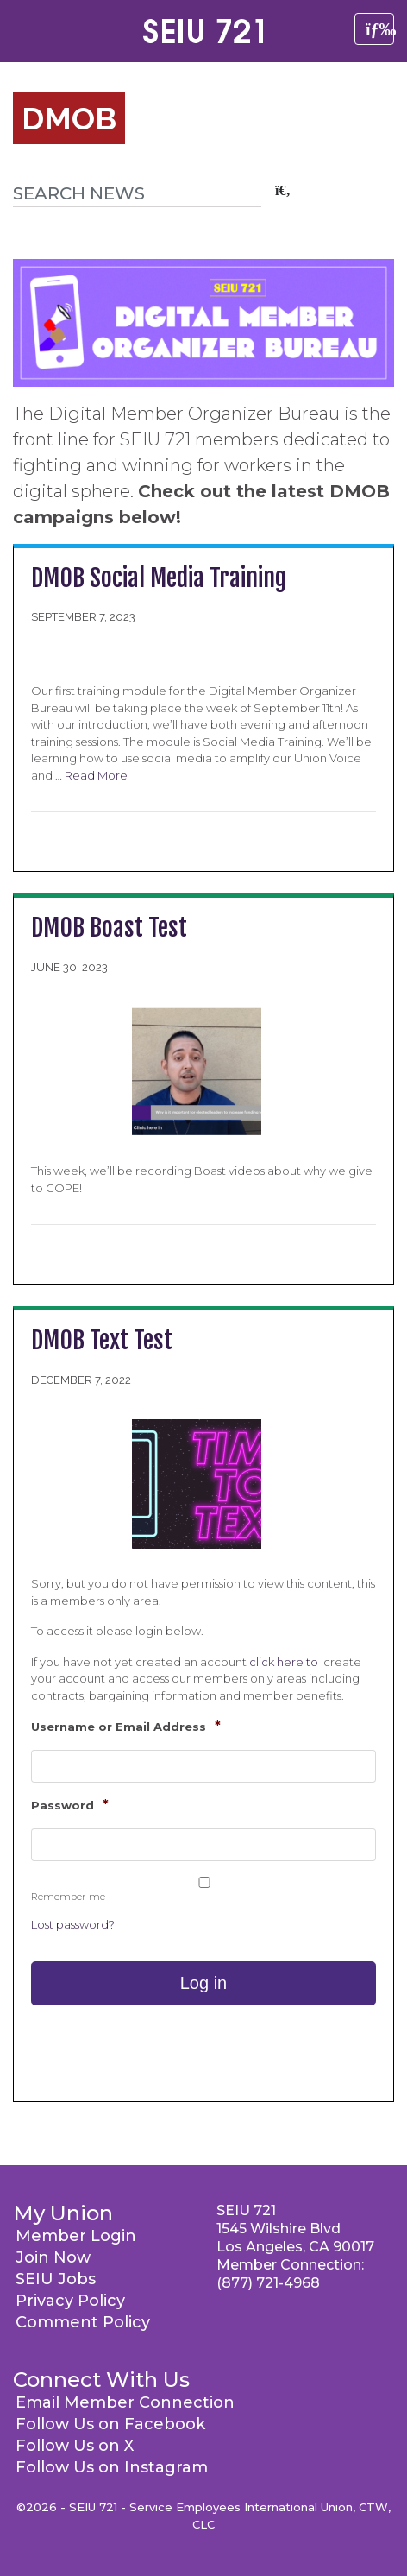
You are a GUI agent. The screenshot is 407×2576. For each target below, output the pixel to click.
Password (70, 1804)
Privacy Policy (70, 2300)
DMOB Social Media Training (158, 578)
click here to (285, 1662)
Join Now (53, 2257)
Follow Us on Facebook (110, 2424)
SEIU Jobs (56, 2279)
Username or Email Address (126, 1726)
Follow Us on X (75, 2445)
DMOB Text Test (101, 1340)
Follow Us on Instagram (112, 2467)
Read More (96, 775)
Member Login (76, 2235)
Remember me (68, 1897)
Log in (204, 1982)
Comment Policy (83, 2322)
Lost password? (73, 1924)
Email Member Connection (125, 2402)
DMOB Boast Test (109, 927)
